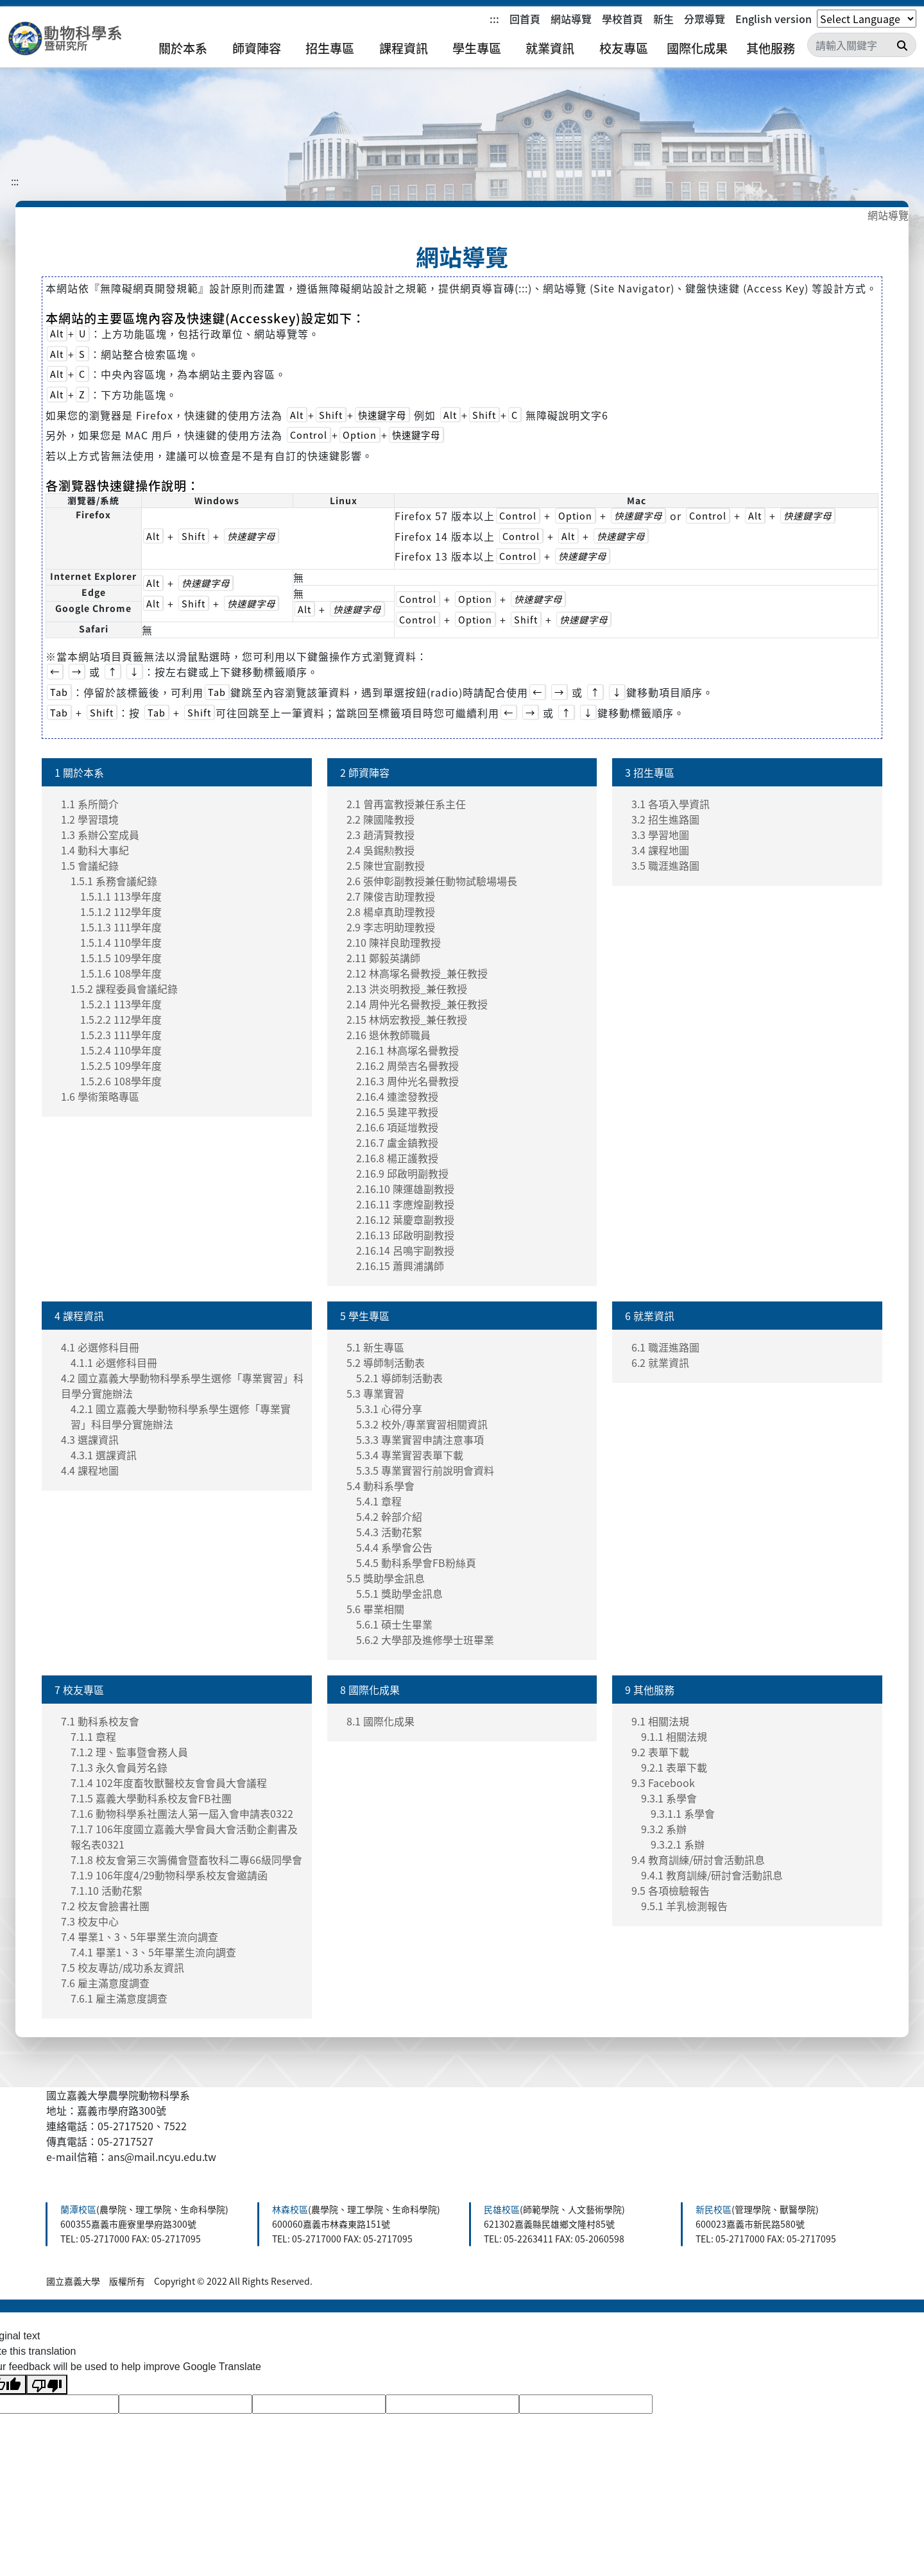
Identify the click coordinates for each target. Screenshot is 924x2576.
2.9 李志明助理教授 (390, 927)
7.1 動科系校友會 (100, 1721)
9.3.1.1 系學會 (683, 1813)
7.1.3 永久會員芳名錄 (119, 1767)
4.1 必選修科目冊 (100, 1347)
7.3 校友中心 (90, 1921)
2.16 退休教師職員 (388, 1034)
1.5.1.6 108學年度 (121, 973)
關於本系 (182, 48)
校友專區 (623, 48)
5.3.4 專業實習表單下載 (409, 1454)
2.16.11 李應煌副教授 (405, 1204)
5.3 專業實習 (375, 1393)
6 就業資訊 (649, 1315)
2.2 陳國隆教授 (380, 819)
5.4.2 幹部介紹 (389, 1516)
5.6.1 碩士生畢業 (394, 1624)
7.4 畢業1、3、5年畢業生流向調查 (139, 1936)
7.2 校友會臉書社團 (105, 1905)
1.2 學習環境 (90, 819)
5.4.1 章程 (379, 1501)
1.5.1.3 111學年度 (121, 927)
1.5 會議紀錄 (90, 865)
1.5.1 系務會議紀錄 (114, 880)
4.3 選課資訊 (90, 1439)
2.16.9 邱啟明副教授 (402, 1173)
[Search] (861, 45)
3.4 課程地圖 (660, 850)
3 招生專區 (649, 772)
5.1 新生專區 (375, 1347)
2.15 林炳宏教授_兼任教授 (406, 1019)
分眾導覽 (704, 18)
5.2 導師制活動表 (385, 1362)
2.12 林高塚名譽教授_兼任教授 (417, 973)
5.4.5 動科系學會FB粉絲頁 (416, 1562)
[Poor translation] (46, 2384)
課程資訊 (403, 48)
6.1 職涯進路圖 (665, 1347)
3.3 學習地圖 (660, 834)
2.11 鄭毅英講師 (383, 957)
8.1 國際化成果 (380, 1721)
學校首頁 (622, 18)
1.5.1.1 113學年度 (121, 896)
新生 (663, 18)
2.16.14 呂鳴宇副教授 (405, 1250)
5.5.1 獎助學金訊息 (399, 1593)
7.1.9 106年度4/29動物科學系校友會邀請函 (169, 1875)
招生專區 (329, 48)
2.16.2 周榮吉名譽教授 (407, 1065)
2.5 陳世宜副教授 (385, 865)
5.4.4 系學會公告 (394, 1547)
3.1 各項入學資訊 (670, 803)
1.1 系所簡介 (90, 803)
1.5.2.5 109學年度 (121, 1065)
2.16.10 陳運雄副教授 (405, 1188)
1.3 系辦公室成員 (100, 834)
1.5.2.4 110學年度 (121, 1050)
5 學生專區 (364, 1315)
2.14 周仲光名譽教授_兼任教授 (417, 1004)
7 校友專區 (79, 1689)
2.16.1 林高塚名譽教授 (407, 1050)
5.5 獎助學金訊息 (385, 1578)
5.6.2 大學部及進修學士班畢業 (425, 1639)
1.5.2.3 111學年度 (121, 1034)
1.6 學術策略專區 (100, 1096)
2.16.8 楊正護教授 (397, 1157)
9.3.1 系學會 (669, 1798)
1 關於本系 (79, 772)
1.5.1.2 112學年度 (121, 911)
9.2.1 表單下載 (674, 1767)
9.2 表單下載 (660, 1751)
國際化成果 (697, 48)
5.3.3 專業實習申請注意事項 (420, 1439)
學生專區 (476, 48)
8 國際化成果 (370, 1689)
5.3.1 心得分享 (389, 1408)
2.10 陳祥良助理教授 (393, 942)
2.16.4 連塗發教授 (397, 1096)
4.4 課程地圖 (90, 1470)
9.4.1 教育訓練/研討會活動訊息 (712, 1875)
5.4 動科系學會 (380, 1485)
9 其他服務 (649, 1689)
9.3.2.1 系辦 (678, 1844)
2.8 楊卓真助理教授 (390, 911)
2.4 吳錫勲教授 (380, 850)
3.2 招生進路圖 (665, 819)
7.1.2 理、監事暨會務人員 (129, 1751)
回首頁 (524, 18)
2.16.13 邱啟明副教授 (405, 1234)
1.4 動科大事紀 (95, 850)
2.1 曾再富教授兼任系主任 (406, 803)
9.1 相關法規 (660, 1721)
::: (494, 18)
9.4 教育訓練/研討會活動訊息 (698, 1859)
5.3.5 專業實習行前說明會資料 (425, 1470)
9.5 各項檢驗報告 (670, 1890)
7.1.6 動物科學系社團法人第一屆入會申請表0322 (182, 1813)
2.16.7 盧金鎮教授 (397, 1142)
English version (773, 18)
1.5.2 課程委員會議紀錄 (124, 988)
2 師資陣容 (364, 772)
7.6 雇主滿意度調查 (105, 1982)
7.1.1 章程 (93, 1736)
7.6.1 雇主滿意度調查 (119, 1998)
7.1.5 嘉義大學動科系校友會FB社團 (151, 1798)
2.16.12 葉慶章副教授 (405, 1219)
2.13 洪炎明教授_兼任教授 (406, 988)
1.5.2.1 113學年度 (121, 1004)
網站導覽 (571, 18)
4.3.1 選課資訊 (104, 1454)
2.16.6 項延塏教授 (397, 1127)
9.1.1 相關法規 (674, 1736)
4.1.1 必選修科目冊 (114, 1362)
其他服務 (770, 48)
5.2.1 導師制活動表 (399, 1377)
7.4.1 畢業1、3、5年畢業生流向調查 (153, 1952)
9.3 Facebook (663, 1782)
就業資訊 (550, 48)
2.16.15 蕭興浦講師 (400, 1265)
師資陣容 (256, 48)
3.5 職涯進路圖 (665, 865)
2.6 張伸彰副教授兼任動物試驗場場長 (431, 880)
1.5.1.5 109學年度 (121, 957)
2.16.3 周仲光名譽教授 (407, 1081)
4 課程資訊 (79, 1315)
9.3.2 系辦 (664, 1828)
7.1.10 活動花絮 (106, 1890)
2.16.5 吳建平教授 (397, 1111)
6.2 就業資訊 (660, 1362)
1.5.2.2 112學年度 (121, 1019)
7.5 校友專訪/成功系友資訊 (122, 1967)
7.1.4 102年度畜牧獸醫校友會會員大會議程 (169, 1782)
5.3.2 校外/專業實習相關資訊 (422, 1424)
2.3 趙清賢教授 (380, 834)
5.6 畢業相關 (375, 1608)
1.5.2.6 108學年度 (121, 1081)
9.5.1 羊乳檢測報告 (684, 1905)
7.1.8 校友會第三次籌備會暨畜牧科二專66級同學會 (186, 1859)
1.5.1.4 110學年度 (121, 942)
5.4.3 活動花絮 (389, 1531)
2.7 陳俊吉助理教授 (390, 896)
